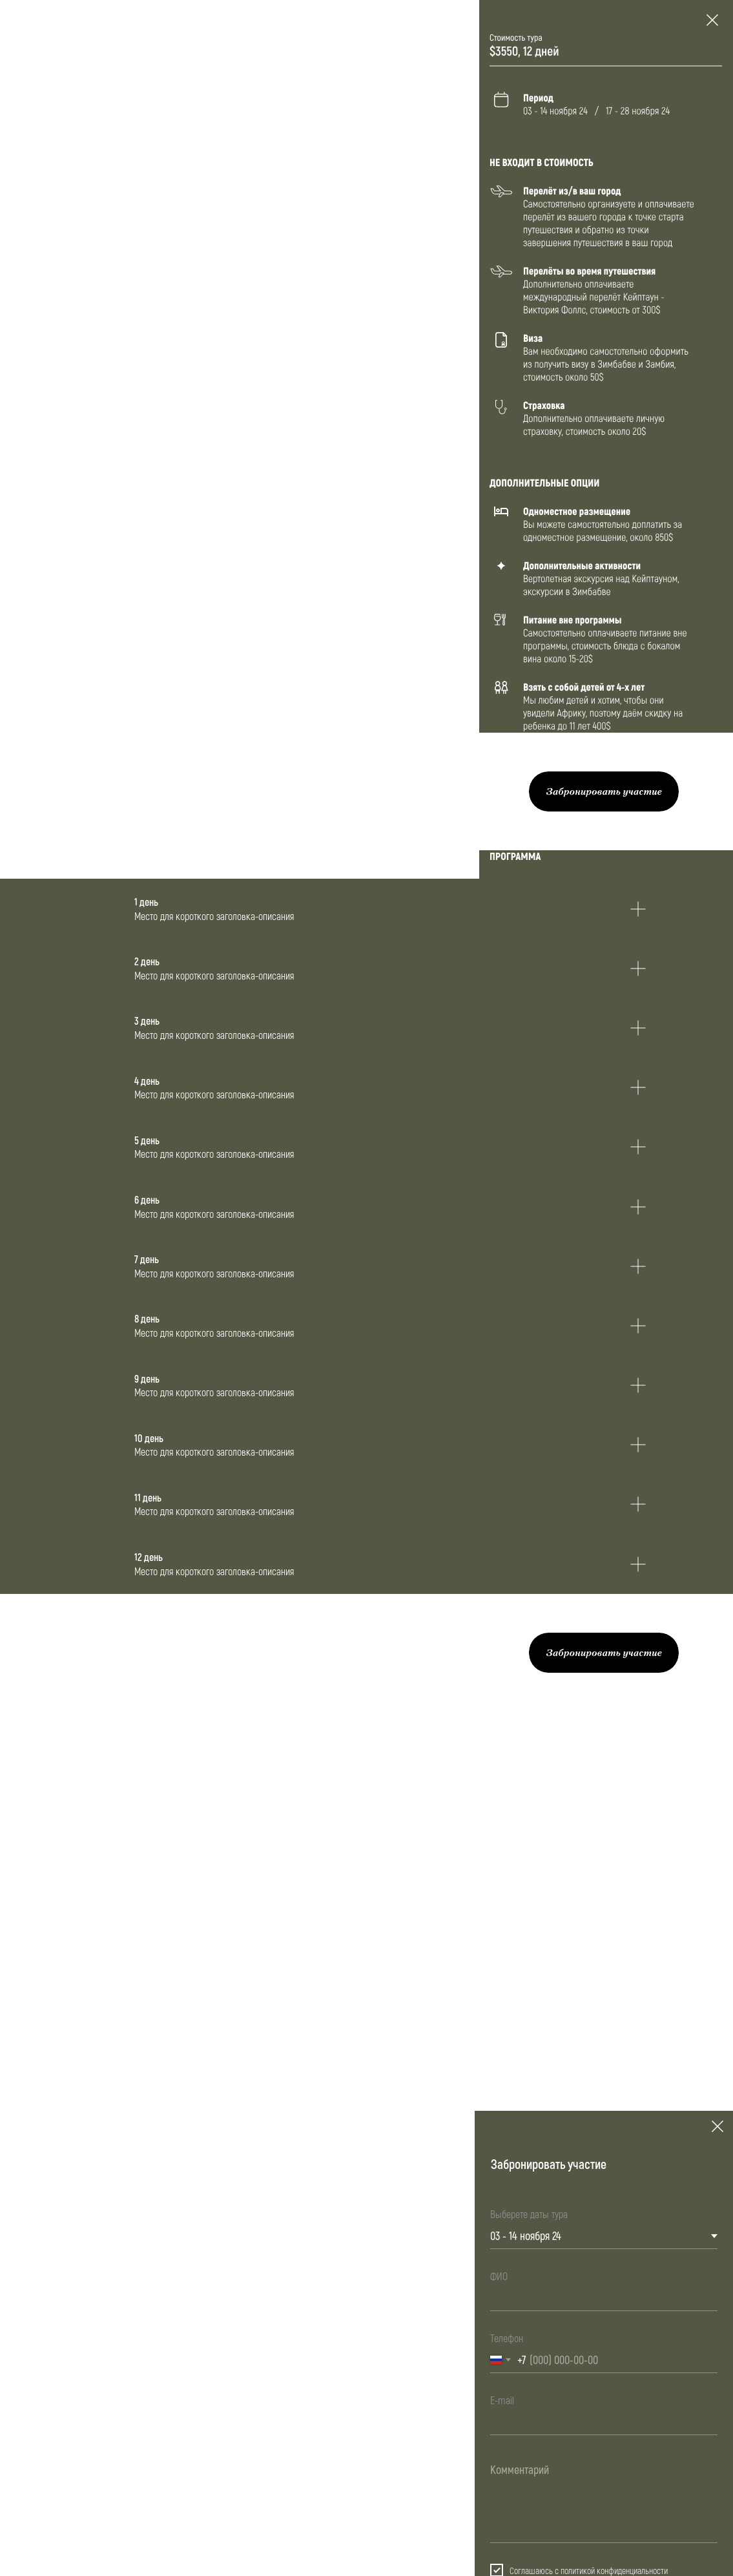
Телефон (506, 2338)
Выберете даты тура (529, 2214)
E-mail (502, 2400)
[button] (604, 791)
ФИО (499, 2276)
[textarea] (604, 2499)
